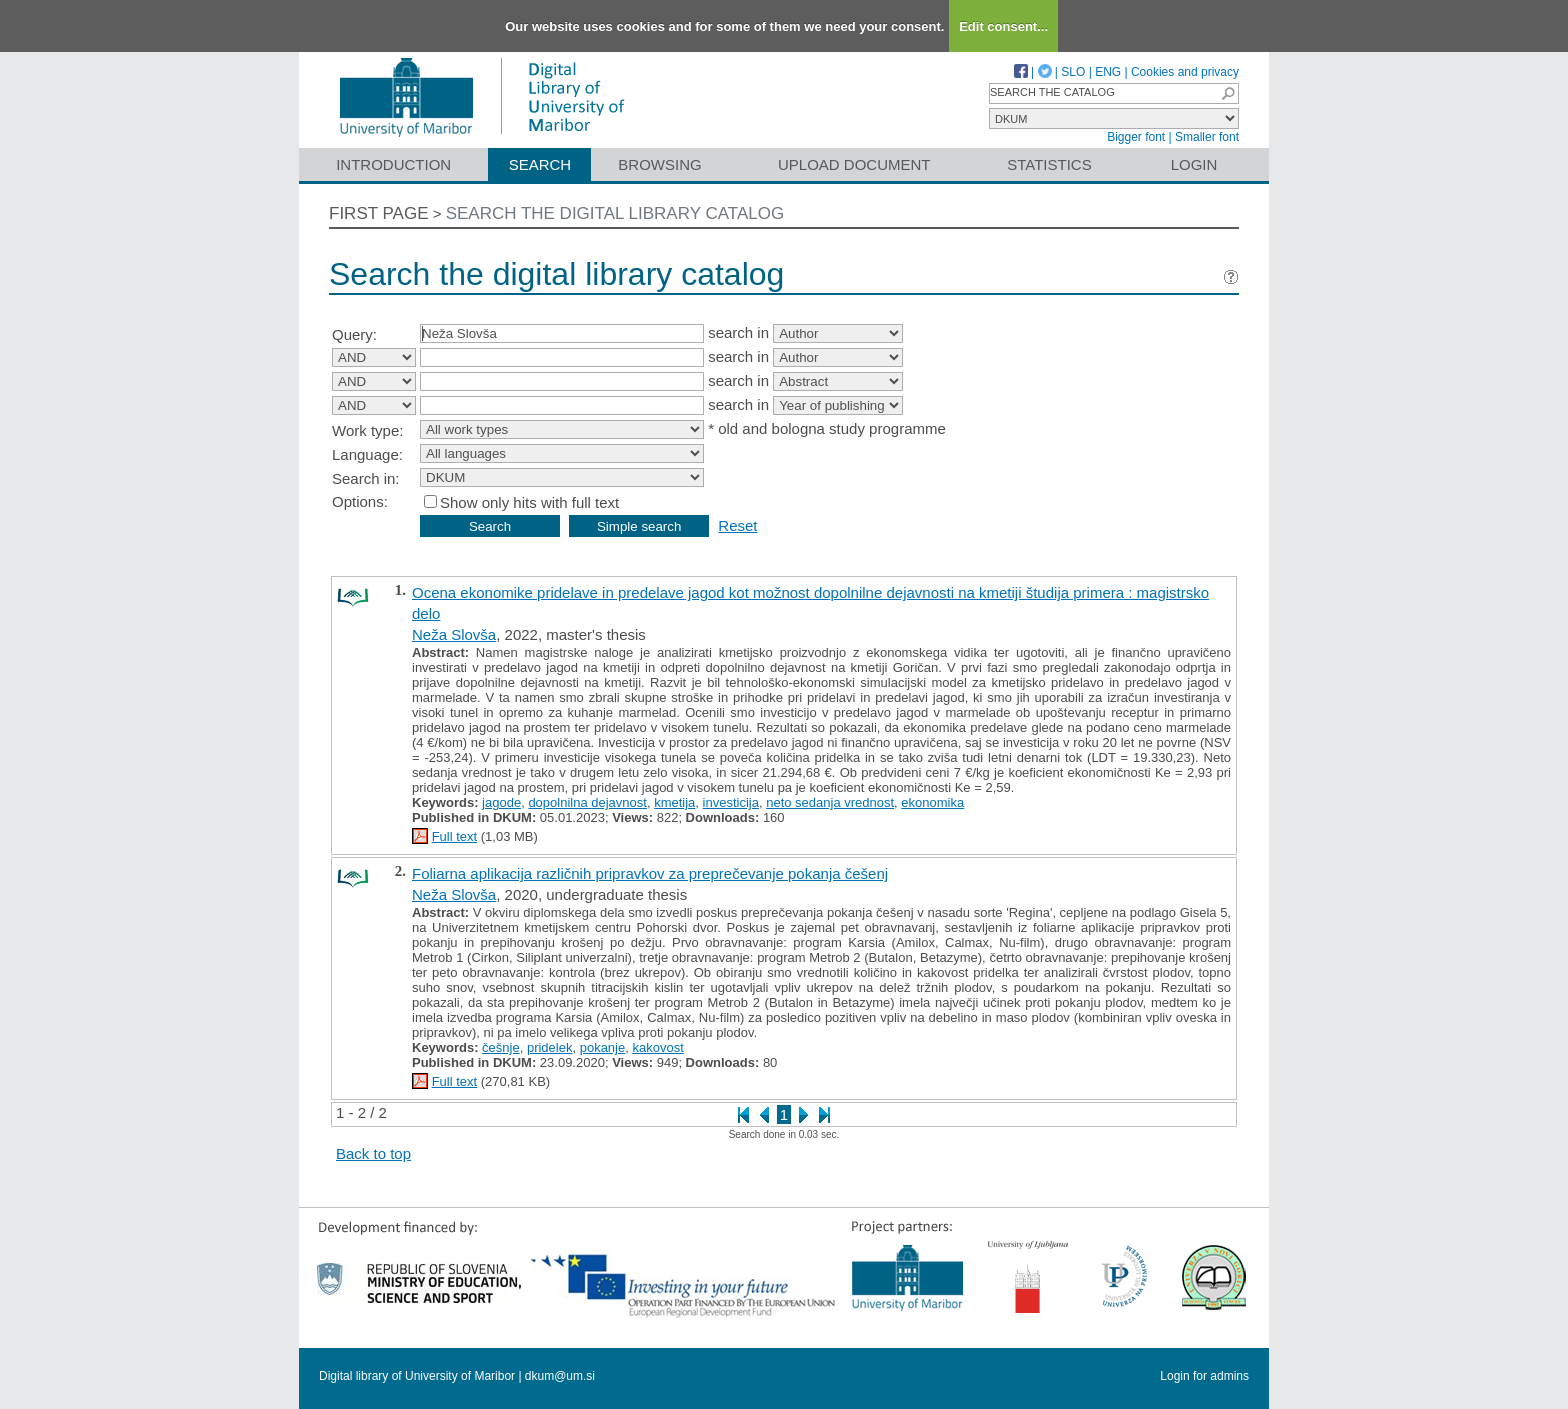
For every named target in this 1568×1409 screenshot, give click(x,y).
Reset (737, 525)
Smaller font (1207, 137)
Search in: (366, 478)
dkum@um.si (560, 1376)
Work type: (367, 430)
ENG (1108, 72)
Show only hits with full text (529, 502)
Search (540, 164)
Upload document (854, 164)
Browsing (659, 164)
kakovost (657, 1047)
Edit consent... (1003, 26)
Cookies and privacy (1185, 72)
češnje (501, 1047)
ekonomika (932, 802)
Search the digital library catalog (615, 213)
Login (1194, 164)
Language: (367, 454)
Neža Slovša (454, 634)
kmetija (674, 802)
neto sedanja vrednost (830, 802)
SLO (1073, 72)
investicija (731, 802)
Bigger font (1136, 137)
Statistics (1049, 164)
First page (379, 213)
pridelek (550, 1047)
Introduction (393, 164)
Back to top (373, 1153)
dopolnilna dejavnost (587, 802)
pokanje (603, 1047)
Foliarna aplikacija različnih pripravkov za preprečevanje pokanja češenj (650, 873)
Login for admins (1204, 1376)
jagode (501, 802)
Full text (455, 836)
